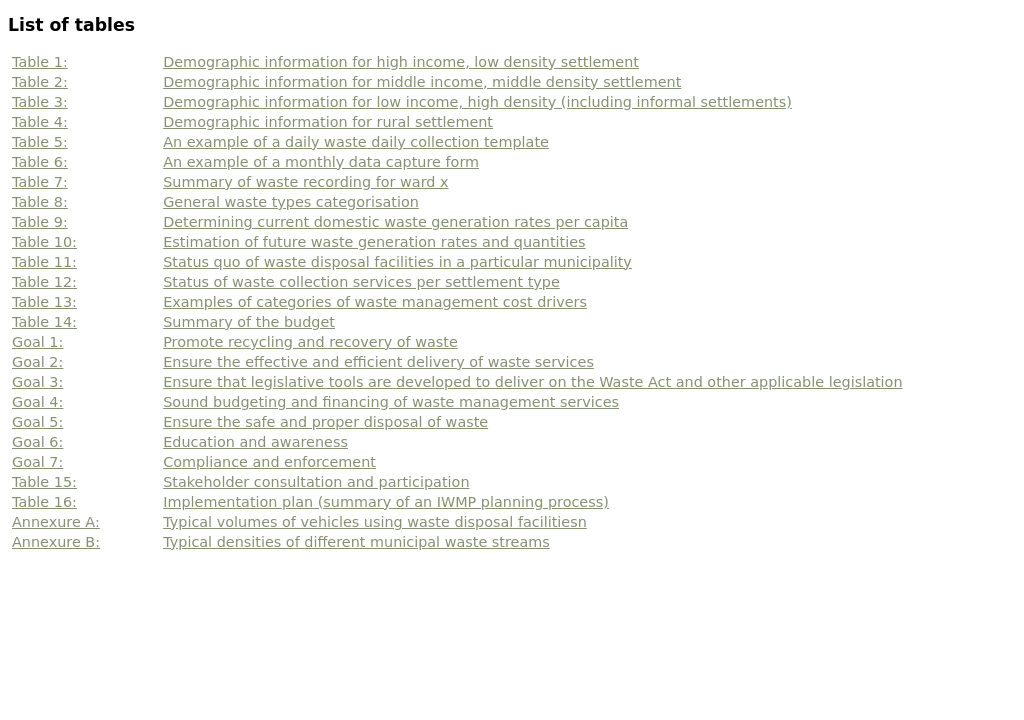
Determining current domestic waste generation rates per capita (395, 222)
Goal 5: (37, 422)
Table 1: (40, 62)
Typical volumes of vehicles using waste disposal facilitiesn (375, 522)
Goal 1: (37, 342)
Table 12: (44, 282)
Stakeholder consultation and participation (316, 482)
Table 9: (40, 222)
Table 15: (44, 482)
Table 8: (40, 202)
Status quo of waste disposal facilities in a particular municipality (397, 262)
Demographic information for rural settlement (328, 122)
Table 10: (44, 242)
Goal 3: (37, 382)
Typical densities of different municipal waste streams (356, 542)
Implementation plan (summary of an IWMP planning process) (386, 502)
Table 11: (44, 262)
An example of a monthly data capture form (321, 162)
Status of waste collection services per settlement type (361, 282)
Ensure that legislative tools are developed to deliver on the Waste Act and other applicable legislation (532, 382)
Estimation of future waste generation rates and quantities (374, 242)
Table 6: (40, 162)
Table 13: (44, 302)
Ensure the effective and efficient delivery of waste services (378, 362)
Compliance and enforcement (269, 462)
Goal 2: (37, 362)
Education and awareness (255, 442)
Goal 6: (37, 442)
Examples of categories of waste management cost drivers (375, 302)
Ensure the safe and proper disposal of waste (325, 422)
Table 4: (40, 122)
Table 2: (40, 82)
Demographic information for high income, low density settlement (401, 62)
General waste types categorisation (291, 202)
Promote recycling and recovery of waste (310, 342)
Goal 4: (37, 402)
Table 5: (40, 142)
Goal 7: (37, 462)
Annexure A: (56, 522)
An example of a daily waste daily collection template (356, 142)
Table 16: (44, 502)
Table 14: (44, 322)
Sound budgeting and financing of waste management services (391, 402)
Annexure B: (56, 542)
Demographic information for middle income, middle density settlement (422, 82)
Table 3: (40, 102)
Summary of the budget (249, 322)
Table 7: (40, 182)
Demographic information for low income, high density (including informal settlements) (477, 102)
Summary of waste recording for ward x (305, 182)
